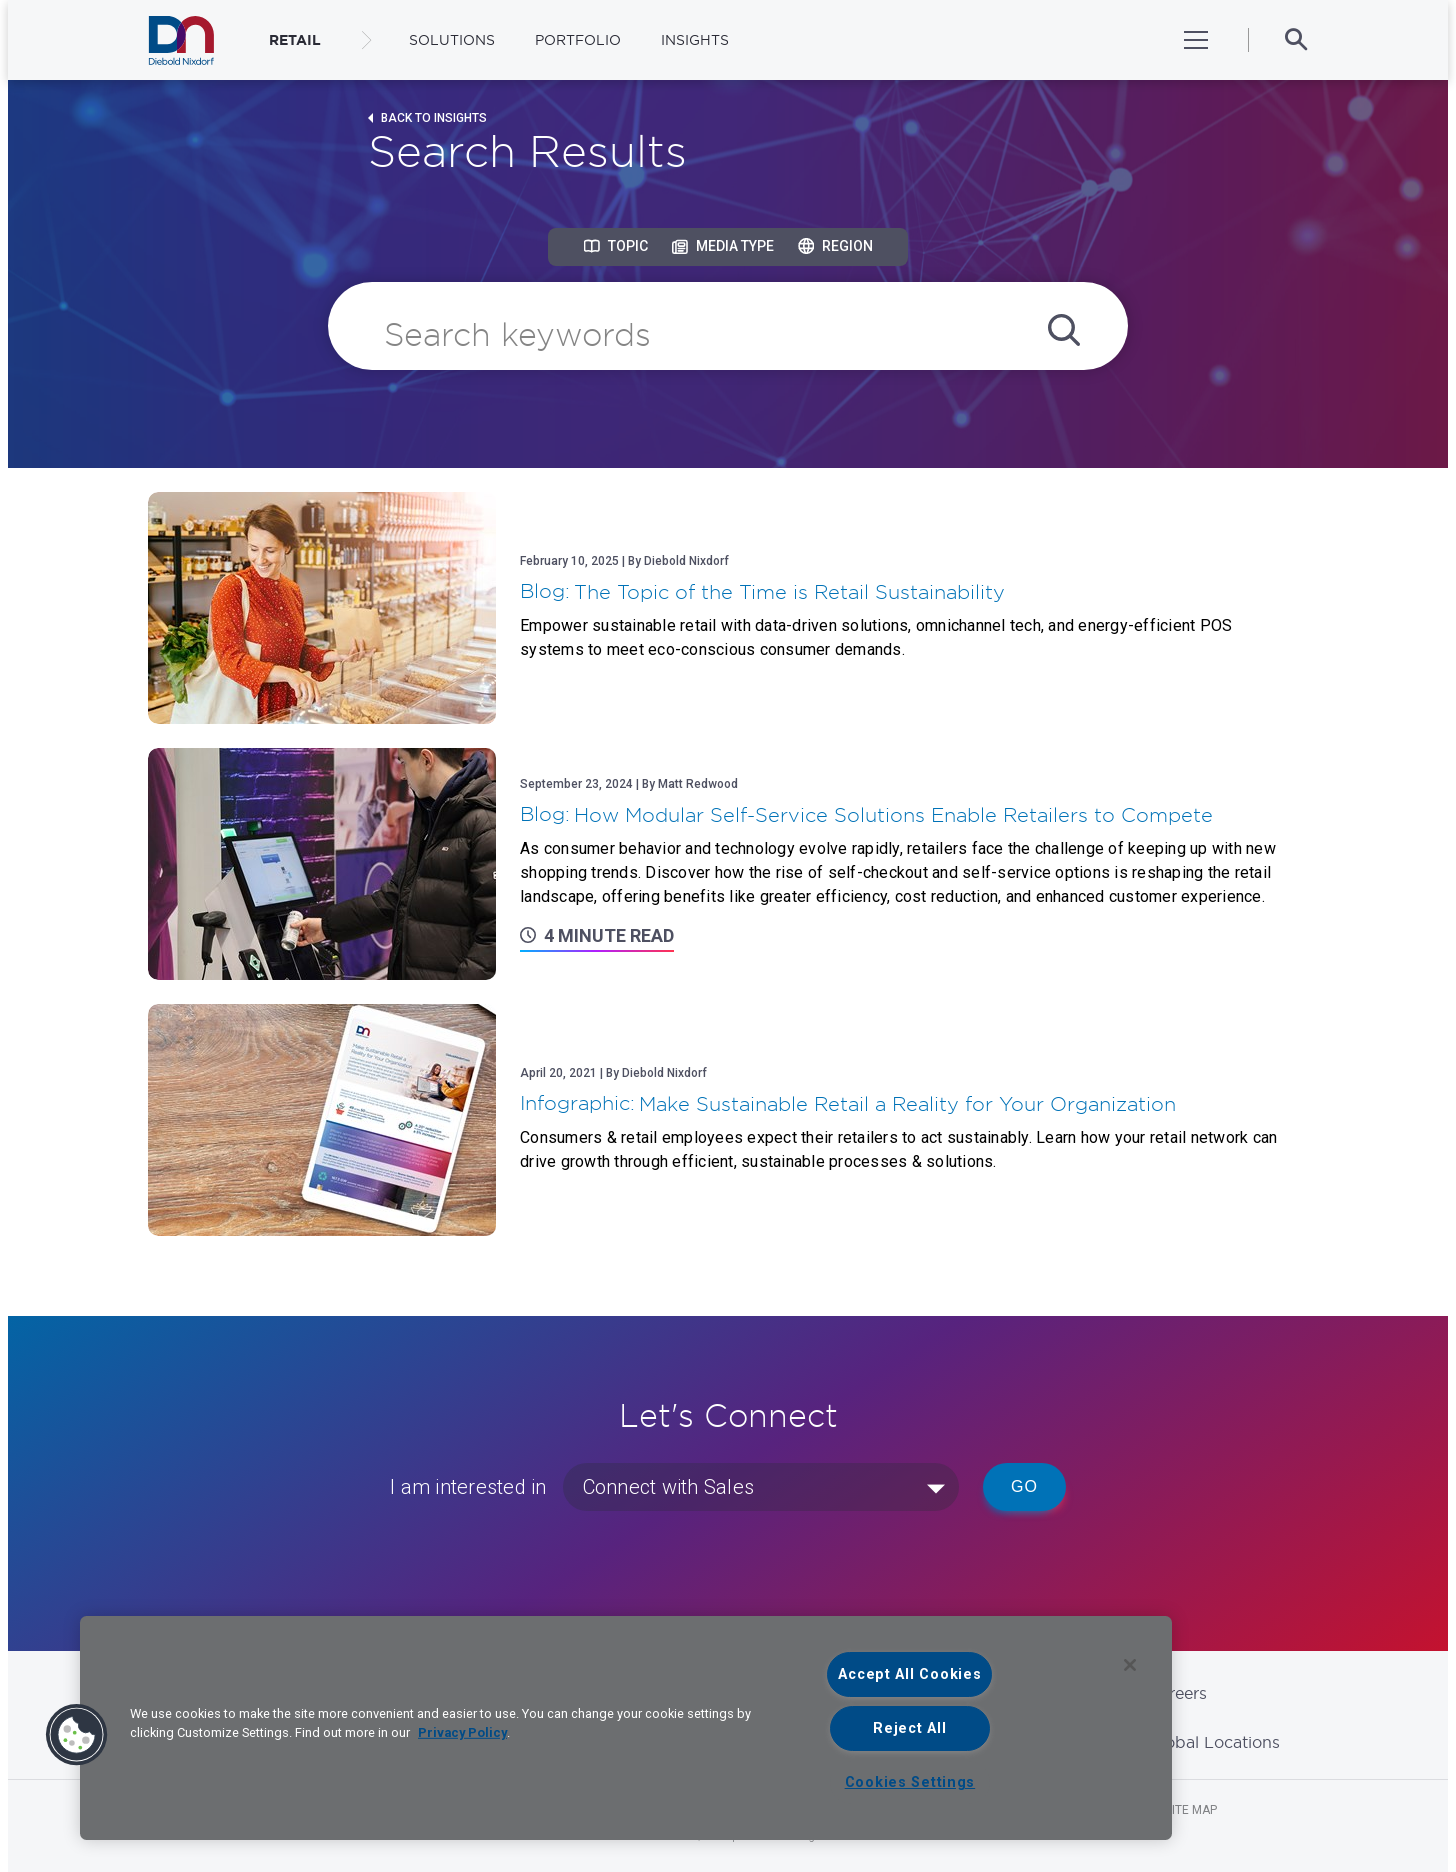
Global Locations (1214, 1742)
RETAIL (295, 40)
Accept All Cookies (909, 1674)
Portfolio (578, 40)
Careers (1177, 1693)
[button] (77, 1735)
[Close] (1130, 1665)
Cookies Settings (910, 1782)
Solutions (452, 40)
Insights (695, 40)
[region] (626, 1728)
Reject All (909, 1728)
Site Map (1191, 1810)
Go (1024, 1486)
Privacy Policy (462, 1732)
